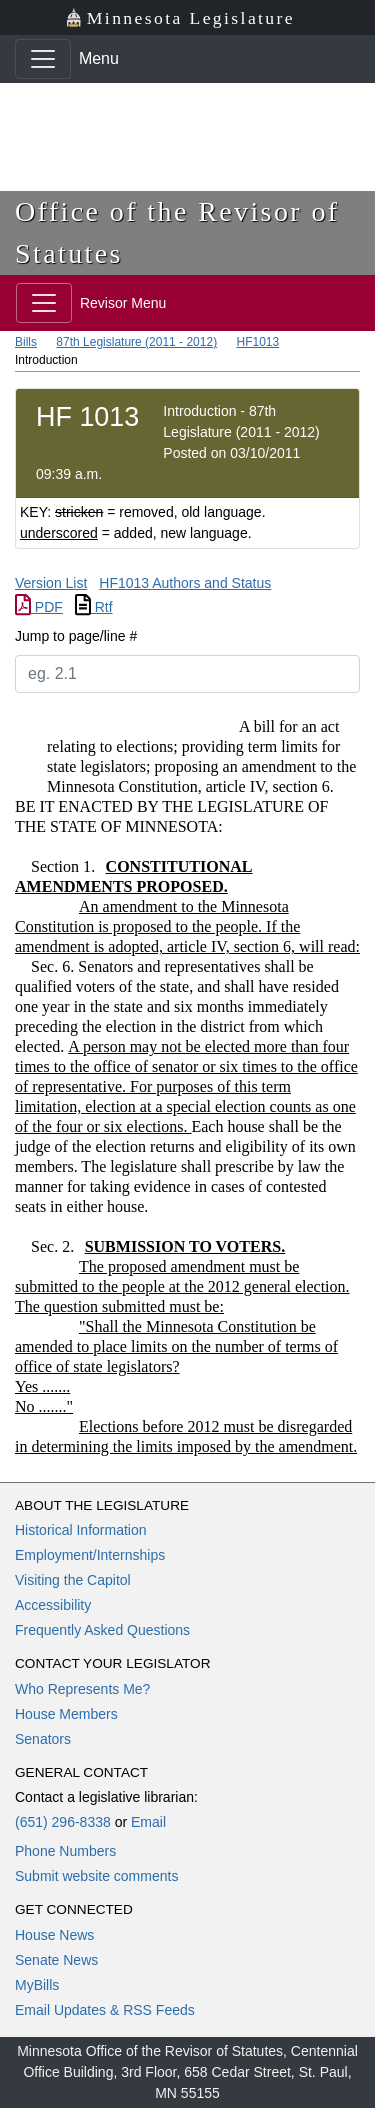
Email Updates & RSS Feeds (105, 2010)
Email (148, 1822)
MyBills (37, 1985)
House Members (66, 1714)
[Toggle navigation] (43, 59)
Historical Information (81, 1530)
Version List (51, 583)
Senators (43, 1739)
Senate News (56, 1960)
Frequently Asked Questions (102, 1630)
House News (54, 1935)
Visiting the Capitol (73, 1580)
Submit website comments (96, 1876)
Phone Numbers (65, 1851)
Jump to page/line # (76, 636)
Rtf (94, 607)
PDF (39, 607)
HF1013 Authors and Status (185, 583)
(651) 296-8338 (63, 1822)
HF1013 (257, 342)
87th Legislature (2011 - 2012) (136, 342)
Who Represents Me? (82, 1689)
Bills (26, 342)
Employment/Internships (90, 1555)
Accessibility (53, 1605)
